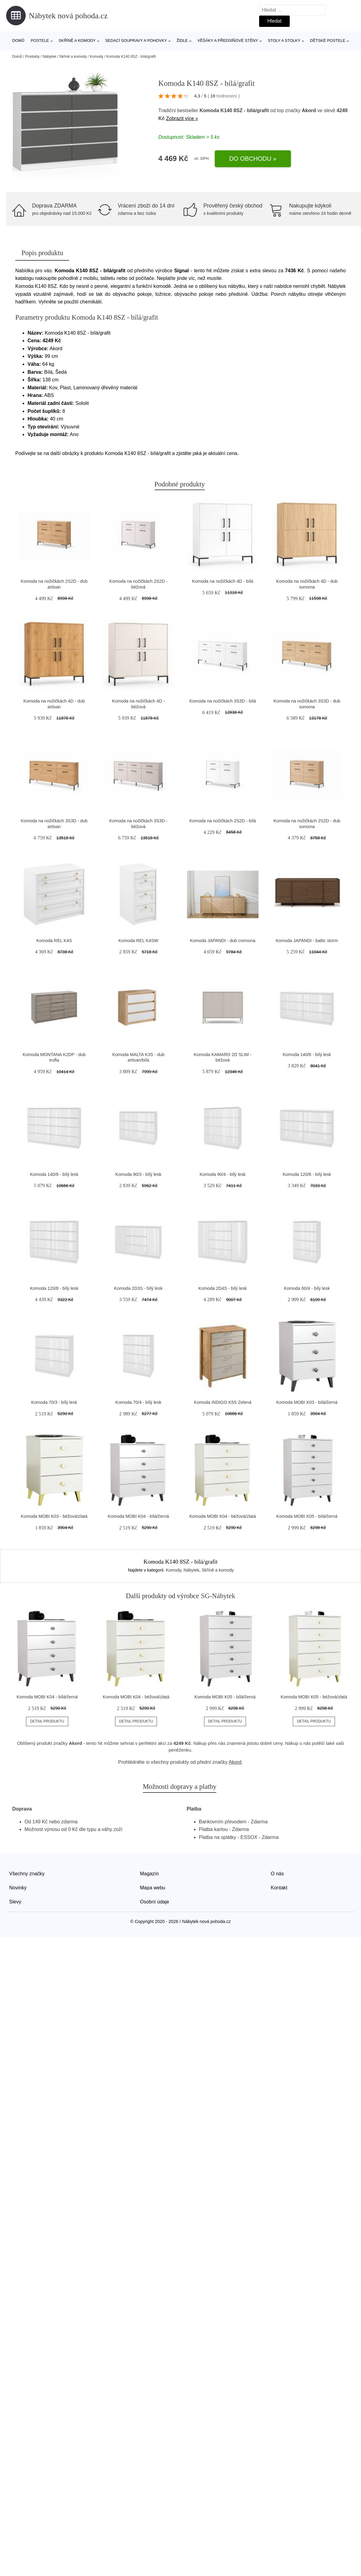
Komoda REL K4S (54, 940)
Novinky (18, 1887)
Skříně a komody (77, 40)
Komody (96, 56)
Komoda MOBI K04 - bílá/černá (138, 1516)
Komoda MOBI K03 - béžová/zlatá (54, 1516)
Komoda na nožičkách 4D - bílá (222, 581)
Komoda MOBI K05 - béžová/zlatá (314, 1696)
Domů (18, 40)
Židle (182, 40)
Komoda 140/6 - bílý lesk (307, 1054)
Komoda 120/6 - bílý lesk (307, 1174)
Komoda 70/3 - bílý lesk (54, 1402)
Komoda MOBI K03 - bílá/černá (306, 1402)
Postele (40, 40)
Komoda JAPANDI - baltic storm (307, 940)
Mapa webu (153, 1887)
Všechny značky (27, 1873)
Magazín (149, 1873)
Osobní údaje (154, 1901)
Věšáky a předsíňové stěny (227, 40)
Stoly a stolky (284, 40)
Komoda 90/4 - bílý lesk (222, 1174)
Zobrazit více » (182, 118)
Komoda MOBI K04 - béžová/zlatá (222, 1516)
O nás (277, 1873)
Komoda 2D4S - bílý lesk (222, 1288)
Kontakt (279, 1887)
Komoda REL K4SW (138, 940)
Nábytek (49, 56)
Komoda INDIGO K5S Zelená (222, 1402)
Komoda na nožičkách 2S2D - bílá (222, 820)
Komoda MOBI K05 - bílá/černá (306, 1516)
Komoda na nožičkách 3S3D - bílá (222, 701)
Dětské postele (327, 40)
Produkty (32, 56)
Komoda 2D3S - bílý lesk (138, 1288)
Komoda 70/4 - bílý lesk (138, 1402)
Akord (309, 110)
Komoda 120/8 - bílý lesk (54, 1288)
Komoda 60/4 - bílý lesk (307, 1288)
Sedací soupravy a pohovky (136, 40)
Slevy (15, 1901)
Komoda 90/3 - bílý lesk (138, 1174)
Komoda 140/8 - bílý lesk (54, 1174)
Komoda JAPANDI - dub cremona (222, 940)
